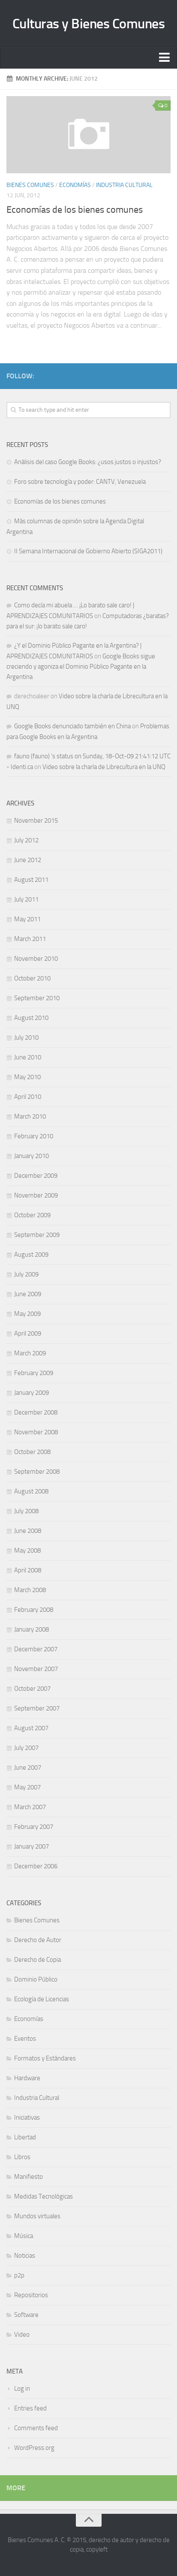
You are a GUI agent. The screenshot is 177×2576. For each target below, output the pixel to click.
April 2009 (27, 1333)
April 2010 (27, 1097)
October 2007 (32, 1688)
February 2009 (33, 1373)
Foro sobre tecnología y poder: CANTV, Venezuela (80, 482)
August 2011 (31, 880)
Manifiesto (28, 2177)
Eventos (25, 2038)
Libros (22, 2157)
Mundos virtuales (37, 2216)
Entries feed (30, 2408)
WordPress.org (34, 2448)
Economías (75, 185)
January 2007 (31, 1846)
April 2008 (27, 1570)
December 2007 (35, 1649)
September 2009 (37, 1235)
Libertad (25, 2137)
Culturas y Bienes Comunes (88, 23)
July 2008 (26, 1511)
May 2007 (27, 1787)
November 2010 (36, 958)
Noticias (24, 2255)
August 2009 (31, 1254)
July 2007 (26, 1748)
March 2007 (30, 1807)
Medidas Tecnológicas (43, 2196)
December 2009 (35, 1175)
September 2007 (37, 1708)
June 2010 (27, 1057)
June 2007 (27, 1767)
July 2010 (26, 1037)
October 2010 (32, 978)
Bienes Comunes (30, 185)
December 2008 (35, 1412)
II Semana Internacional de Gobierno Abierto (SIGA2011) (88, 551)
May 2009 (27, 1314)
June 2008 (27, 1531)
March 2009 (30, 1353)
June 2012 (27, 860)
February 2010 (33, 1136)
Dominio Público (35, 1979)
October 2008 (32, 1452)
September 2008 (37, 1471)
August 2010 (31, 1018)
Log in (22, 2388)
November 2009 (36, 1195)
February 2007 (33, 1827)
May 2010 (27, 1077)
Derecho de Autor (37, 1940)
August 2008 (31, 1491)
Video (22, 2334)
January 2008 (31, 1629)
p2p (19, 2275)
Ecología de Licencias (41, 1999)
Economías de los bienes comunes (74, 209)
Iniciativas (27, 2117)
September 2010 (37, 998)
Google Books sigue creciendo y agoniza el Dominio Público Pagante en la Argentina (80, 666)
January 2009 (31, 1393)
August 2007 (31, 1728)
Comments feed (36, 2428)
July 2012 (26, 840)
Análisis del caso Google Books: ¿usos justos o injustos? (87, 462)
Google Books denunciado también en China (72, 726)
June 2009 (27, 1294)
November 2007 (36, 1669)
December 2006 (35, 1866)
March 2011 (30, 939)
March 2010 (30, 1116)
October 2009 (32, 1215)
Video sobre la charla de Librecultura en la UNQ (103, 767)
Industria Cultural (124, 185)
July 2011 (26, 899)
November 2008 (36, 1432)
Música (23, 2236)
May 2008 (27, 1550)
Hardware (27, 2078)
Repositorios (31, 2295)
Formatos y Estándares (45, 2058)
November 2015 (36, 820)
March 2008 (30, 1590)
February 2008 (33, 1610)
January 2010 (31, 1156)
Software (26, 2315)
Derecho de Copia (37, 1960)
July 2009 (26, 1274)
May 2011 (27, 919)
